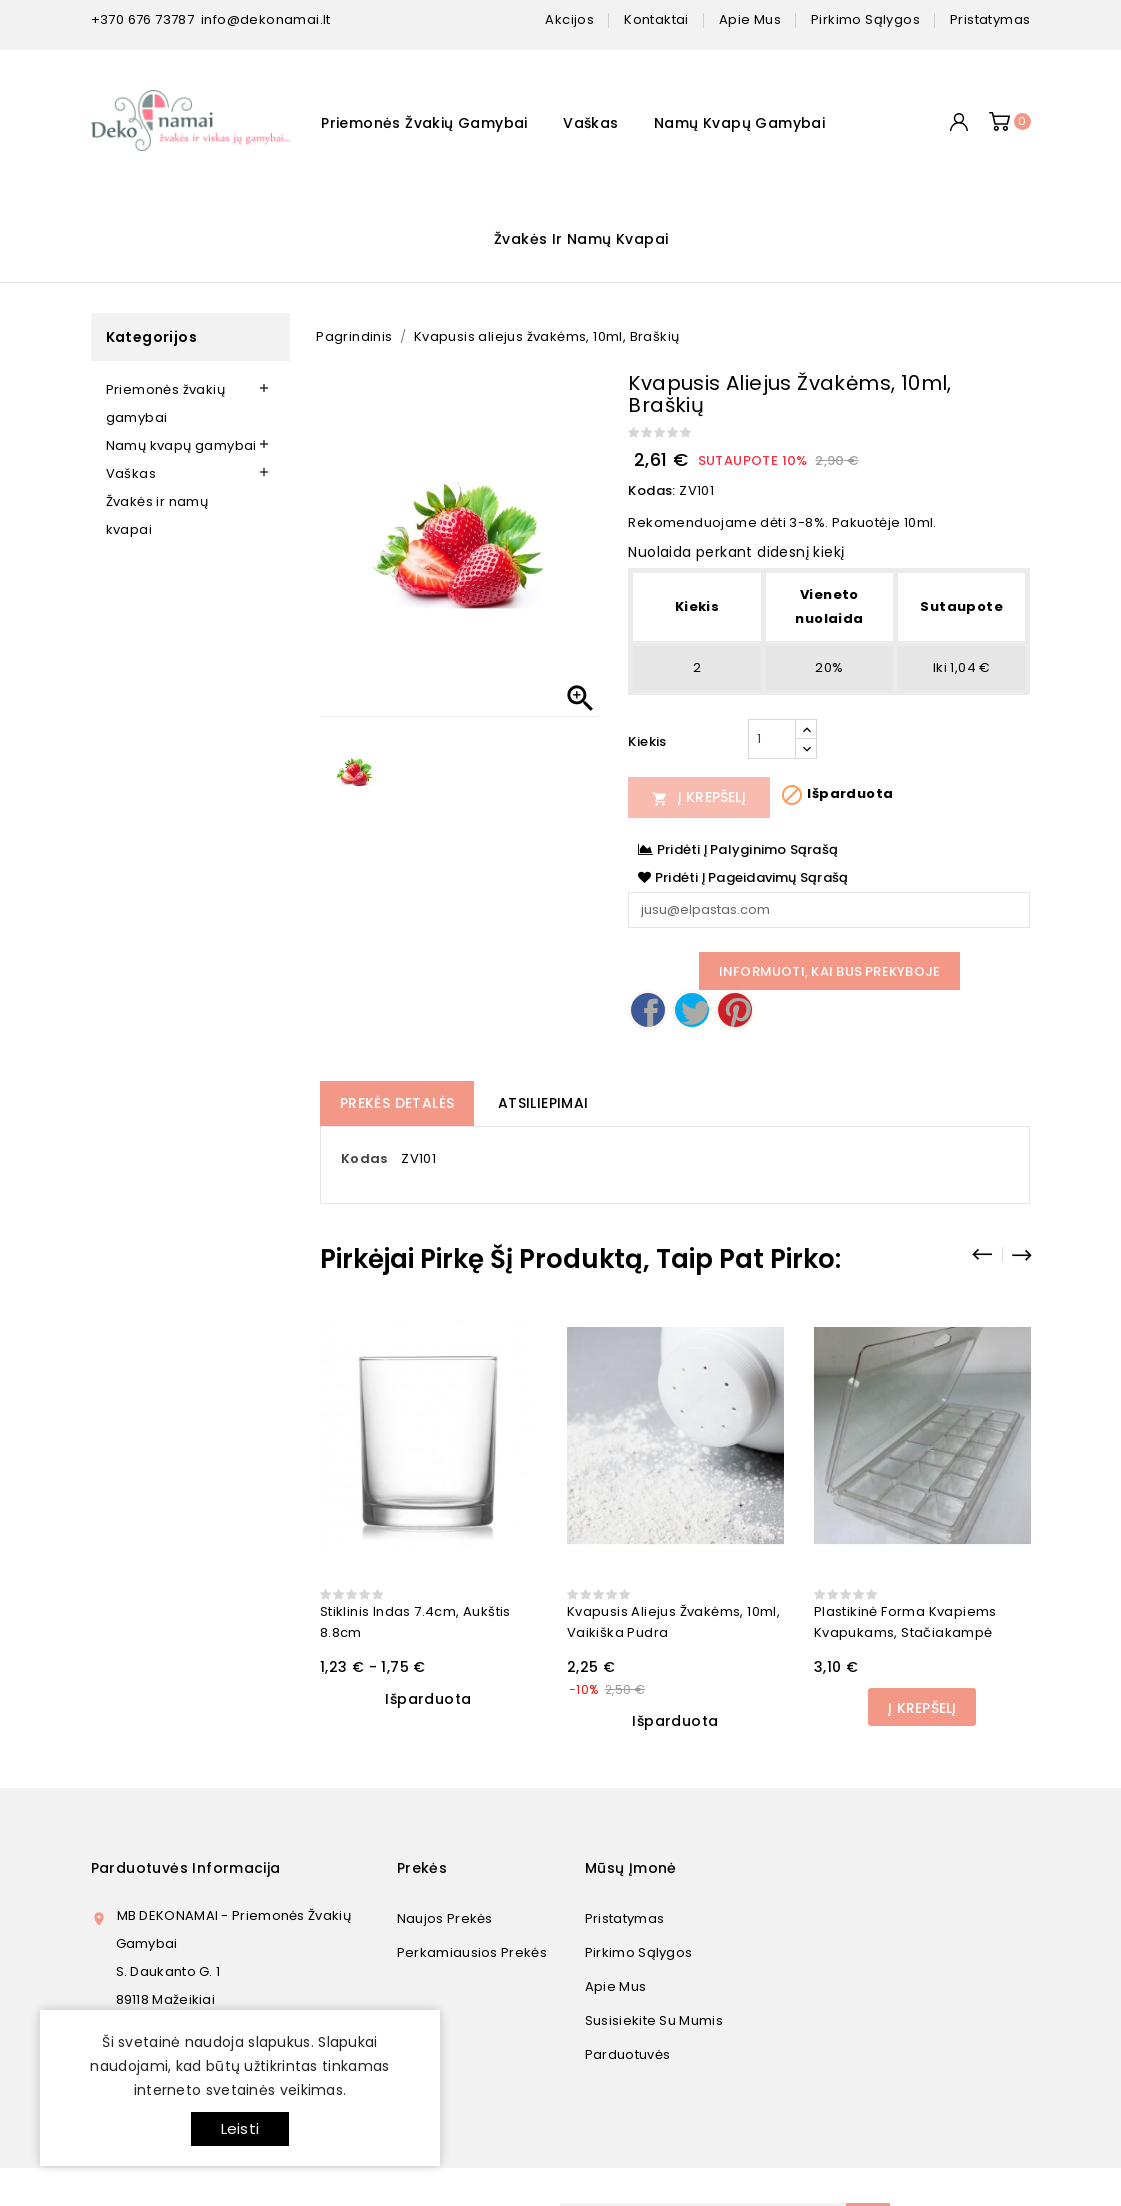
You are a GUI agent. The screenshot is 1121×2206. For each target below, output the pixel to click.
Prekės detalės (397, 1103)
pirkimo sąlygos (865, 19)
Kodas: (651, 490)
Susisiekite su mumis (654, 2020)
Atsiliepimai (543, 1103)
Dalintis (648, 1010)
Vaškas (590, 123)
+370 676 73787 (143, 19)
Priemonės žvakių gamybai (424, 123)
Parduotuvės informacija (186, 1868)
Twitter (692, 1010)
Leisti (240, 2128)
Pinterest (735, 1010)
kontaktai (656, 19)
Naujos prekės (445, 1918)
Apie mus (615, 1986)
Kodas (364, 1158)
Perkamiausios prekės (472, 1952)
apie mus (750, 19)
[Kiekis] (772, 739)
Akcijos (569, 19)
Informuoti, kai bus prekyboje (830, 971)
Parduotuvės (627, 2054)
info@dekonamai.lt (266, 19)
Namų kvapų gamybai (739, 123)
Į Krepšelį (699, 797)
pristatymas (990, 19)
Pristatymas (624, 1918)
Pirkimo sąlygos (639, 1952)
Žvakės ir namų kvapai (581, 239)
